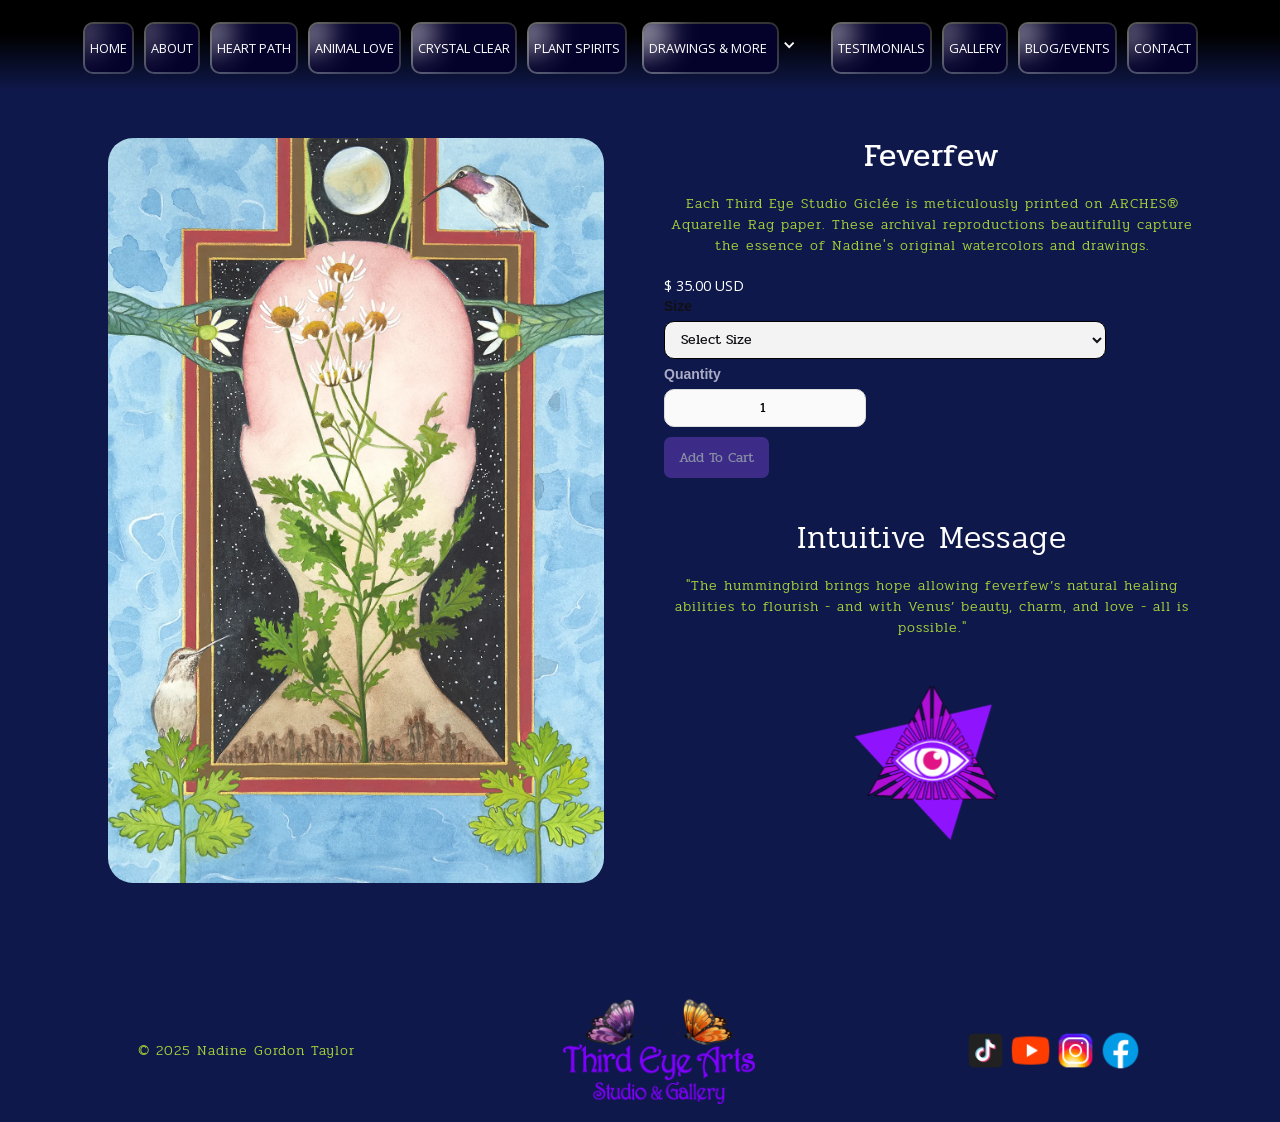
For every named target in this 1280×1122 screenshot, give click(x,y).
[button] (724, 45)
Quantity (692, 374)
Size (678, 306)
